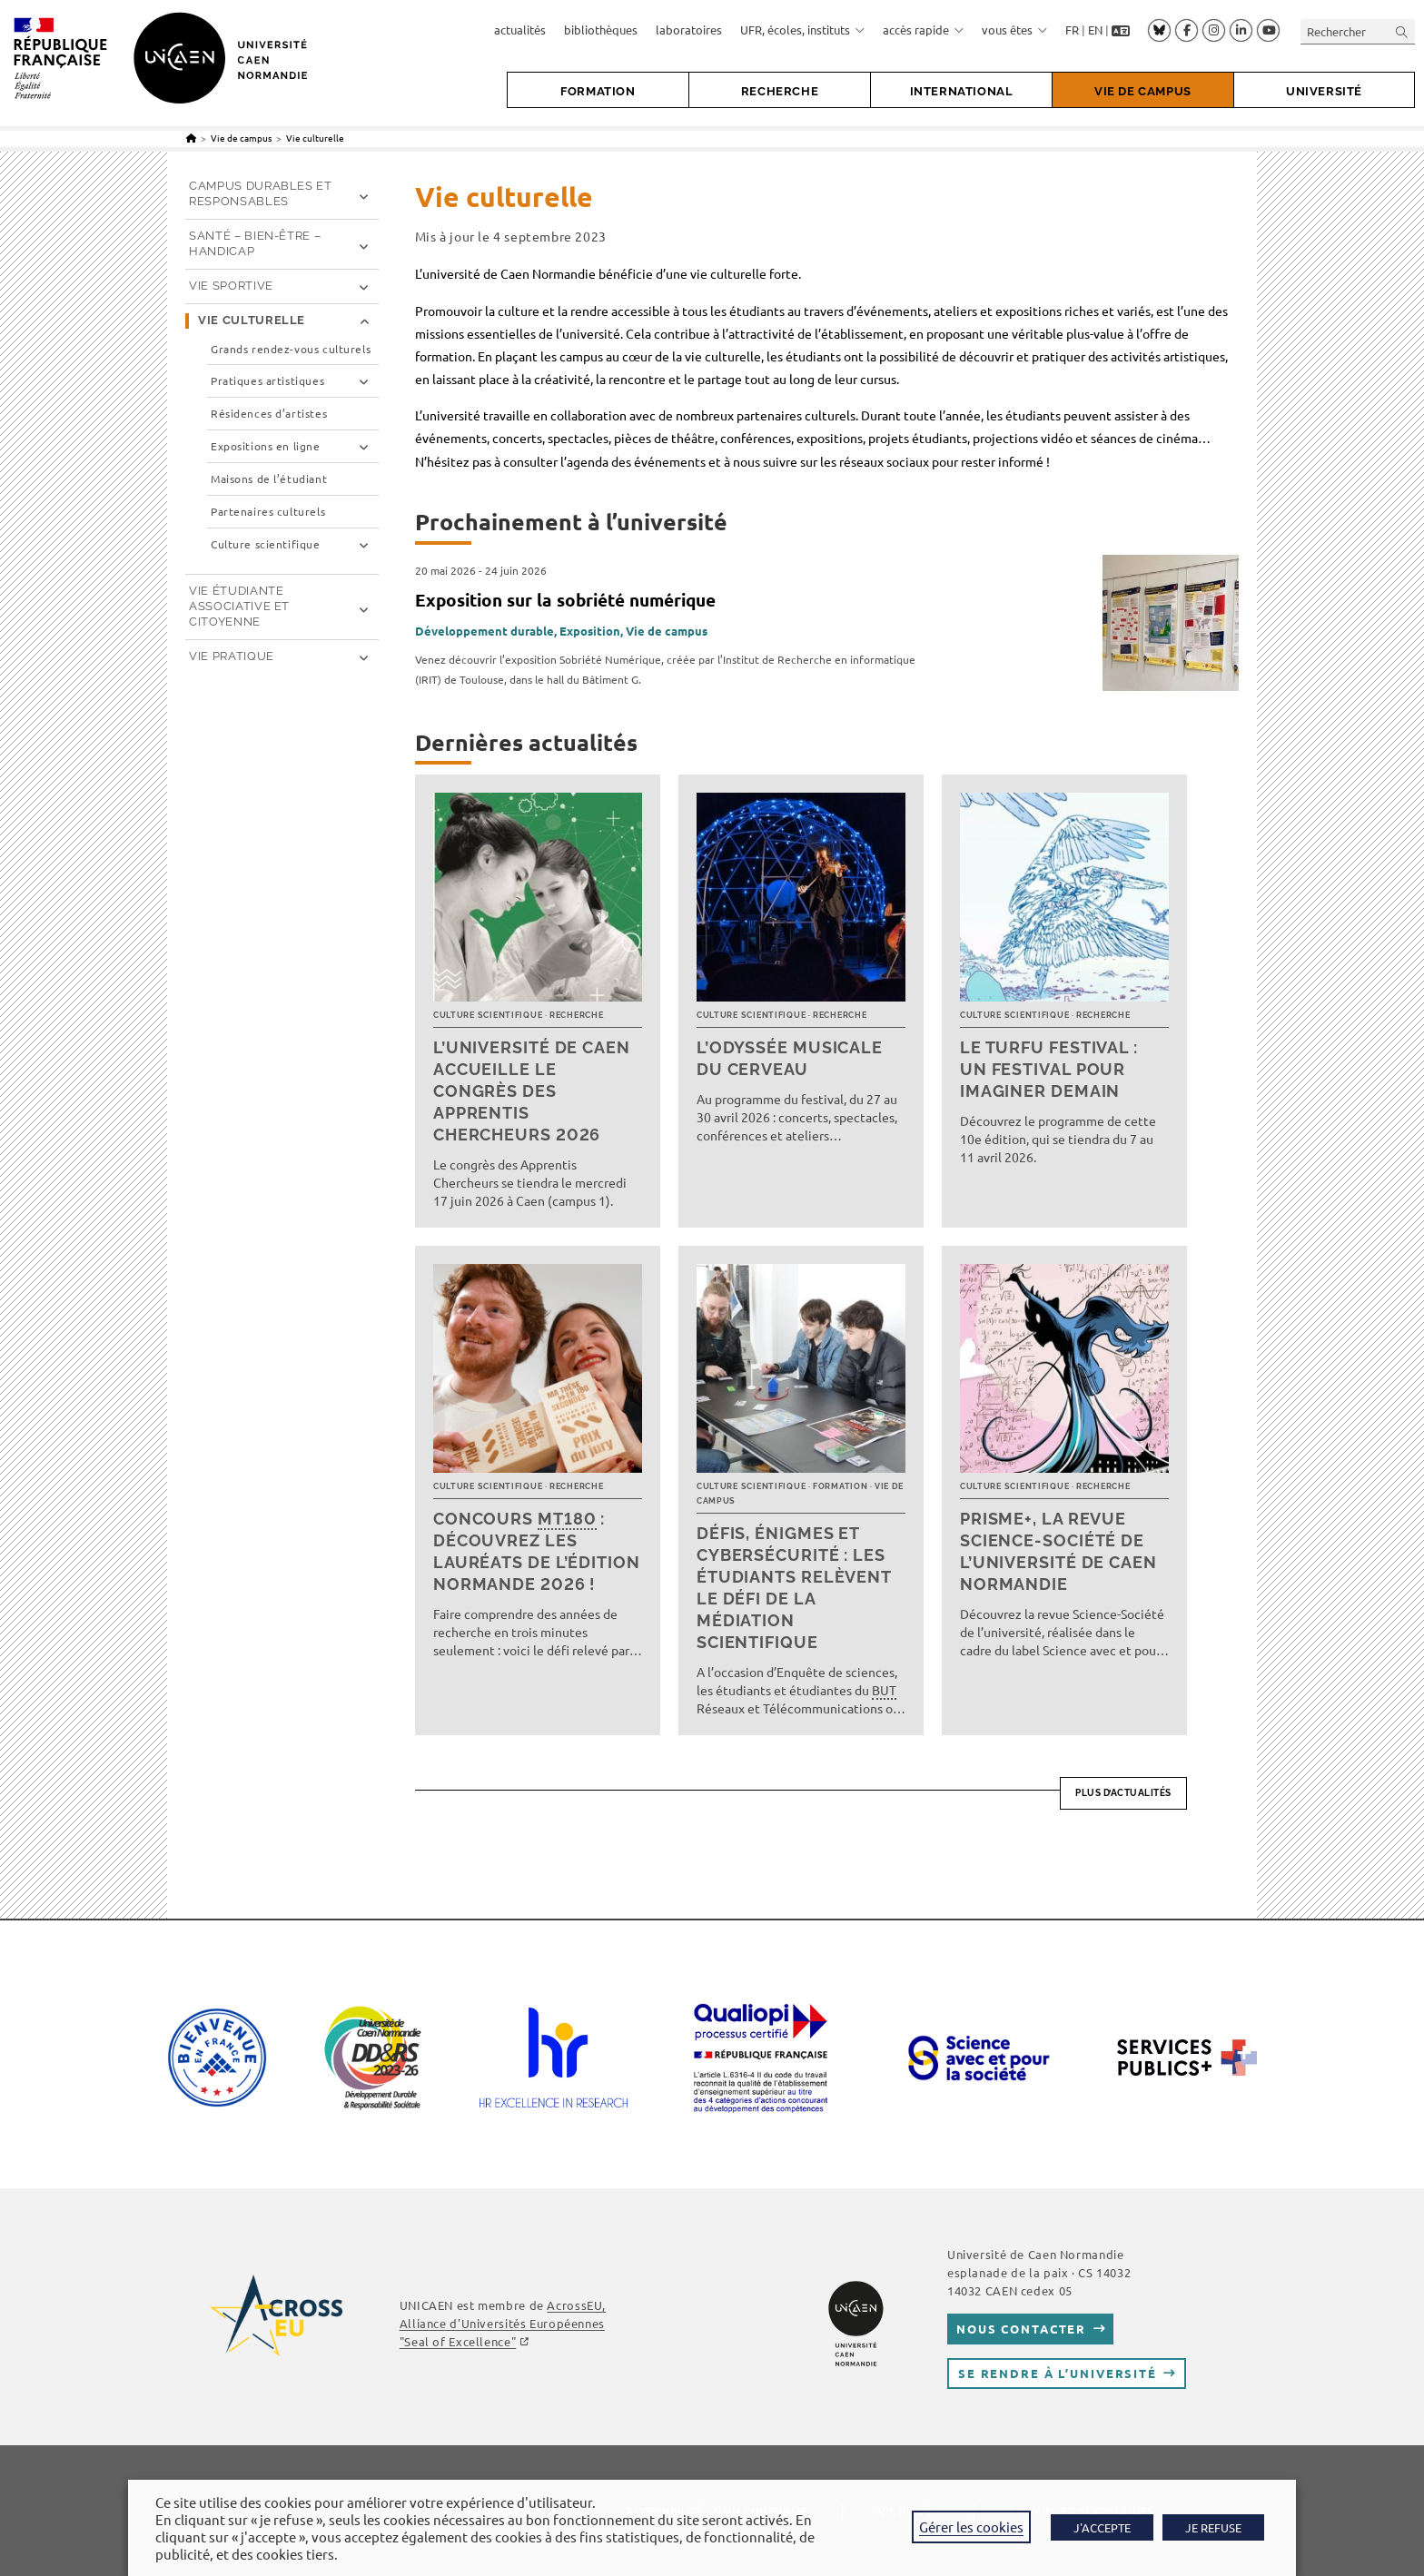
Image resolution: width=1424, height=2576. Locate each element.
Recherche (576, 1015)
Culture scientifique (487, 1015)
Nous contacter (1021, 2328)
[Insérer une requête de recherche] (1357, 31)
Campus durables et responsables (260, 193)
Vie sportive (231, 285)
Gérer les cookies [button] (971, 2526)
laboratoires (689, 29)
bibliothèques (601, 29)
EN (1095, 29)
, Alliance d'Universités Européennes (503, 2323)
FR (1072, 29)
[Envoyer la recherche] (1402, 31)
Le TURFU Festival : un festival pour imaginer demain (1049, 1069)
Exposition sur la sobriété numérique (565, 599)
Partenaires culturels (268, 511)
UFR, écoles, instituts (802, 29)
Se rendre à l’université (1057, 2373)
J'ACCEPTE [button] (1102, 2527)
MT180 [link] (567, 1518)
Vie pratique (231, 656)
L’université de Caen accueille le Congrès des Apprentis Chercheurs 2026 (531, 1091)
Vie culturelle (315, 137)
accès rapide (923, 29)
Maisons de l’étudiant (269, 479)
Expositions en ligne (266, 446)
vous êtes (1014, 29)
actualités (520, 29)
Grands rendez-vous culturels (291, 349)
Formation (840, 1486)
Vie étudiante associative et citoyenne (239, 606)
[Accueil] (191, 137)
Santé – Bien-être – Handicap (255, 243)
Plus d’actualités (1123, 1793)
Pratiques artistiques (267, 381)
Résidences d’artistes (269, 413)
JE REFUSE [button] (1213, 2527)
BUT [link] (884, 1690)
